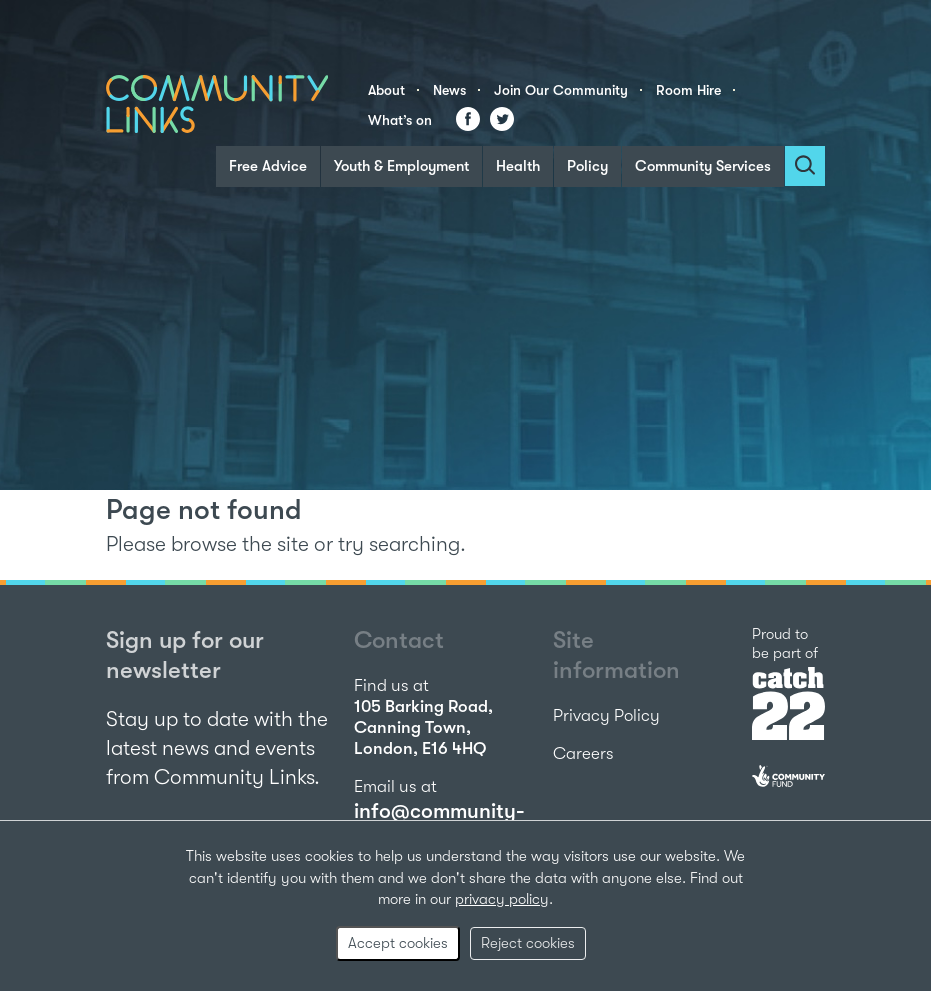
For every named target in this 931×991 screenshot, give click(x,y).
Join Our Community (561, 90)
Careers (583, 753)
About (386, 90)
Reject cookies (528, 943)
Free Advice (268, 166)
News (449, 90)
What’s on (400, 120)
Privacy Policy (606, 715)
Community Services (703, 166)
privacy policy (502, 899)
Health (518, 166)
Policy (587, 166)
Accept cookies (398, 943)
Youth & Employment (401, 166)
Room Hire (688, 90)
